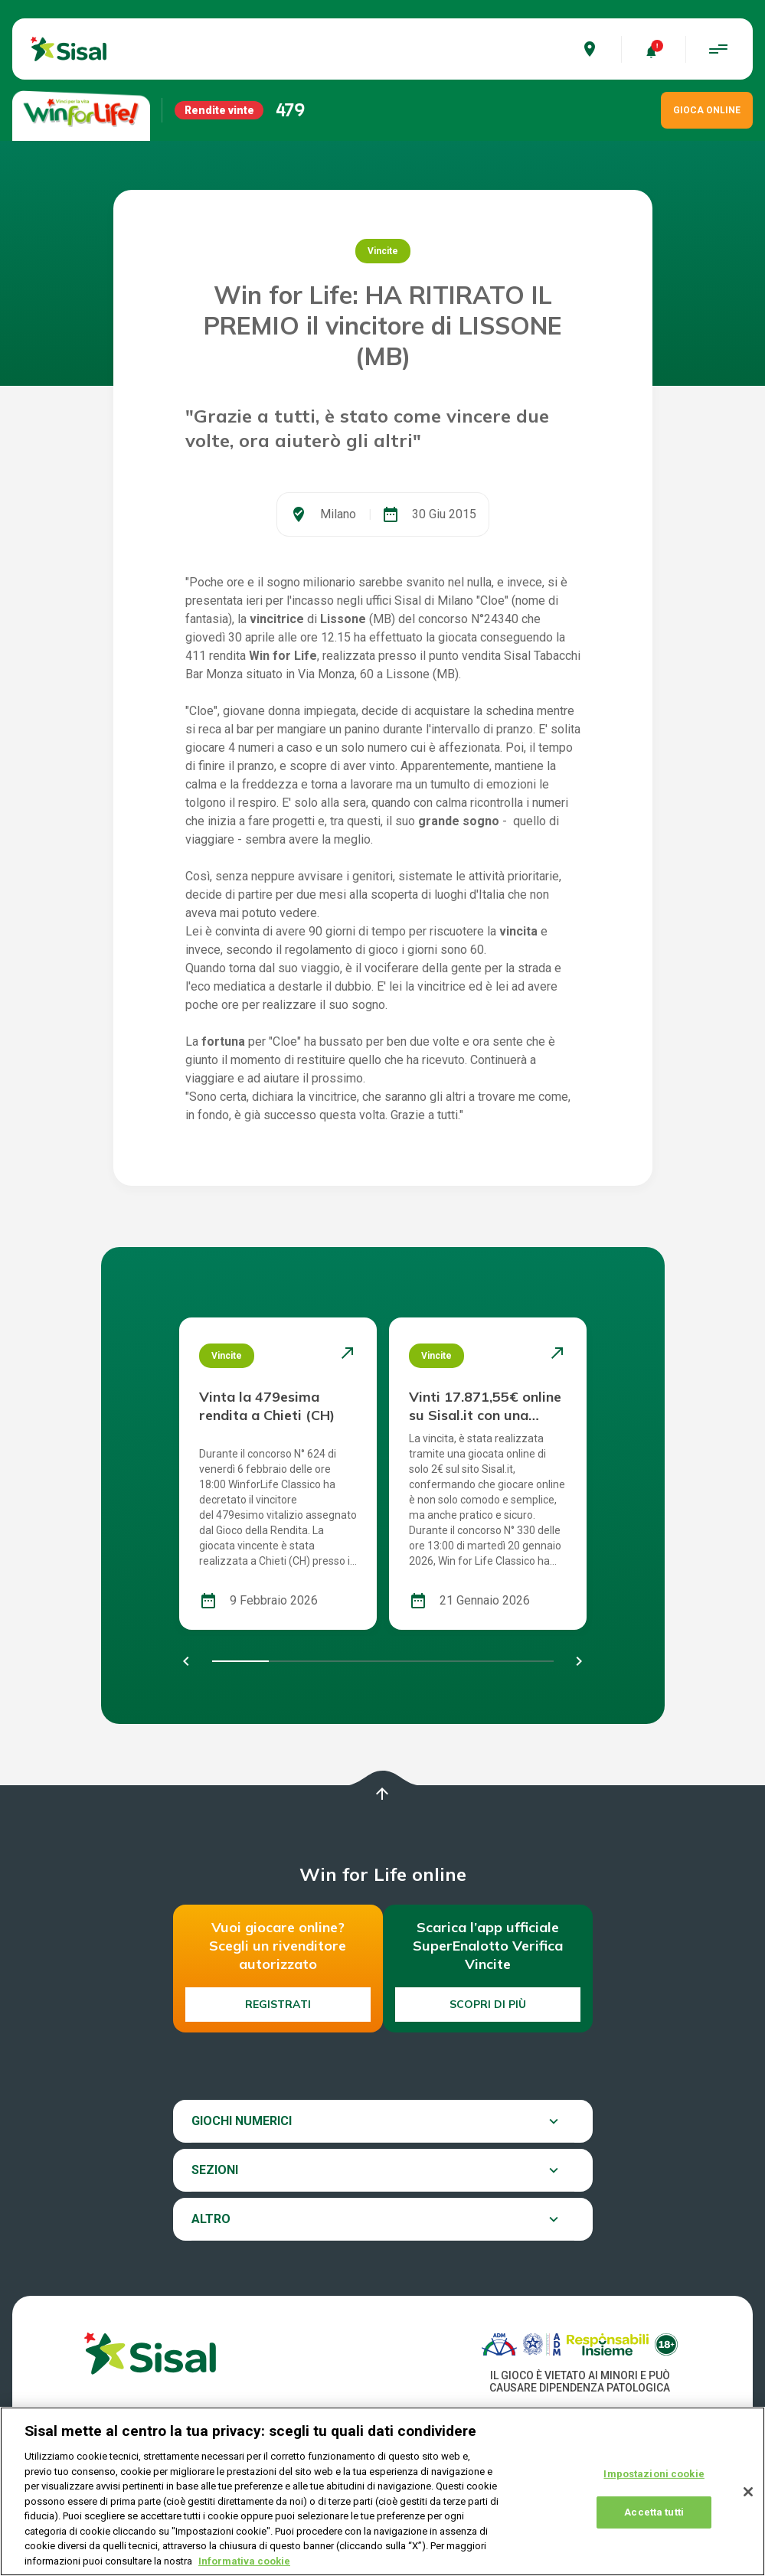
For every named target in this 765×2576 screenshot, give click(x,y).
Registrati (278, 2004)
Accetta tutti (654, 2527)
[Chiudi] (748, 2506)
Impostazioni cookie (653, 2488)
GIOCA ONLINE (706, 110)
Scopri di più (488, 2004)
